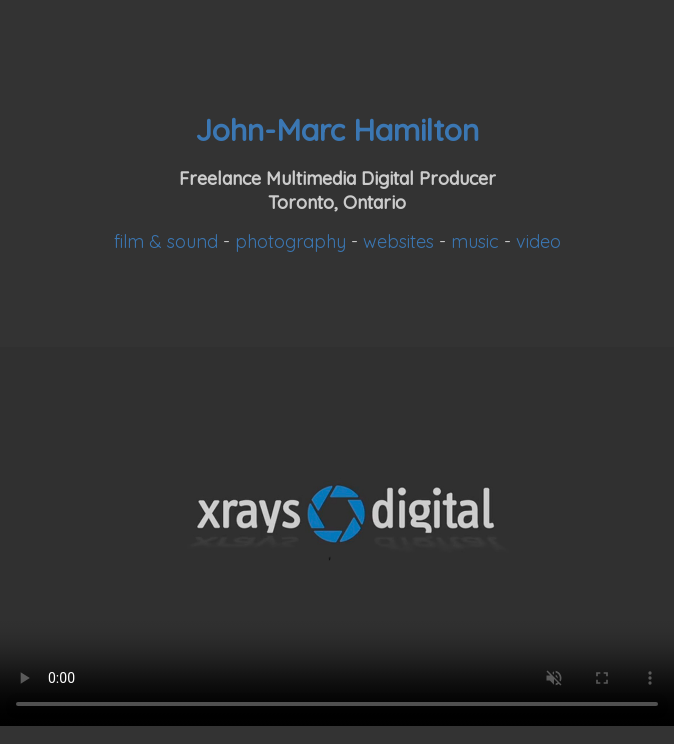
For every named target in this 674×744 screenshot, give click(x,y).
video (538, 241)
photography (290, 241)
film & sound (166, 241)
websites (398, 241)
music (475, 241)
